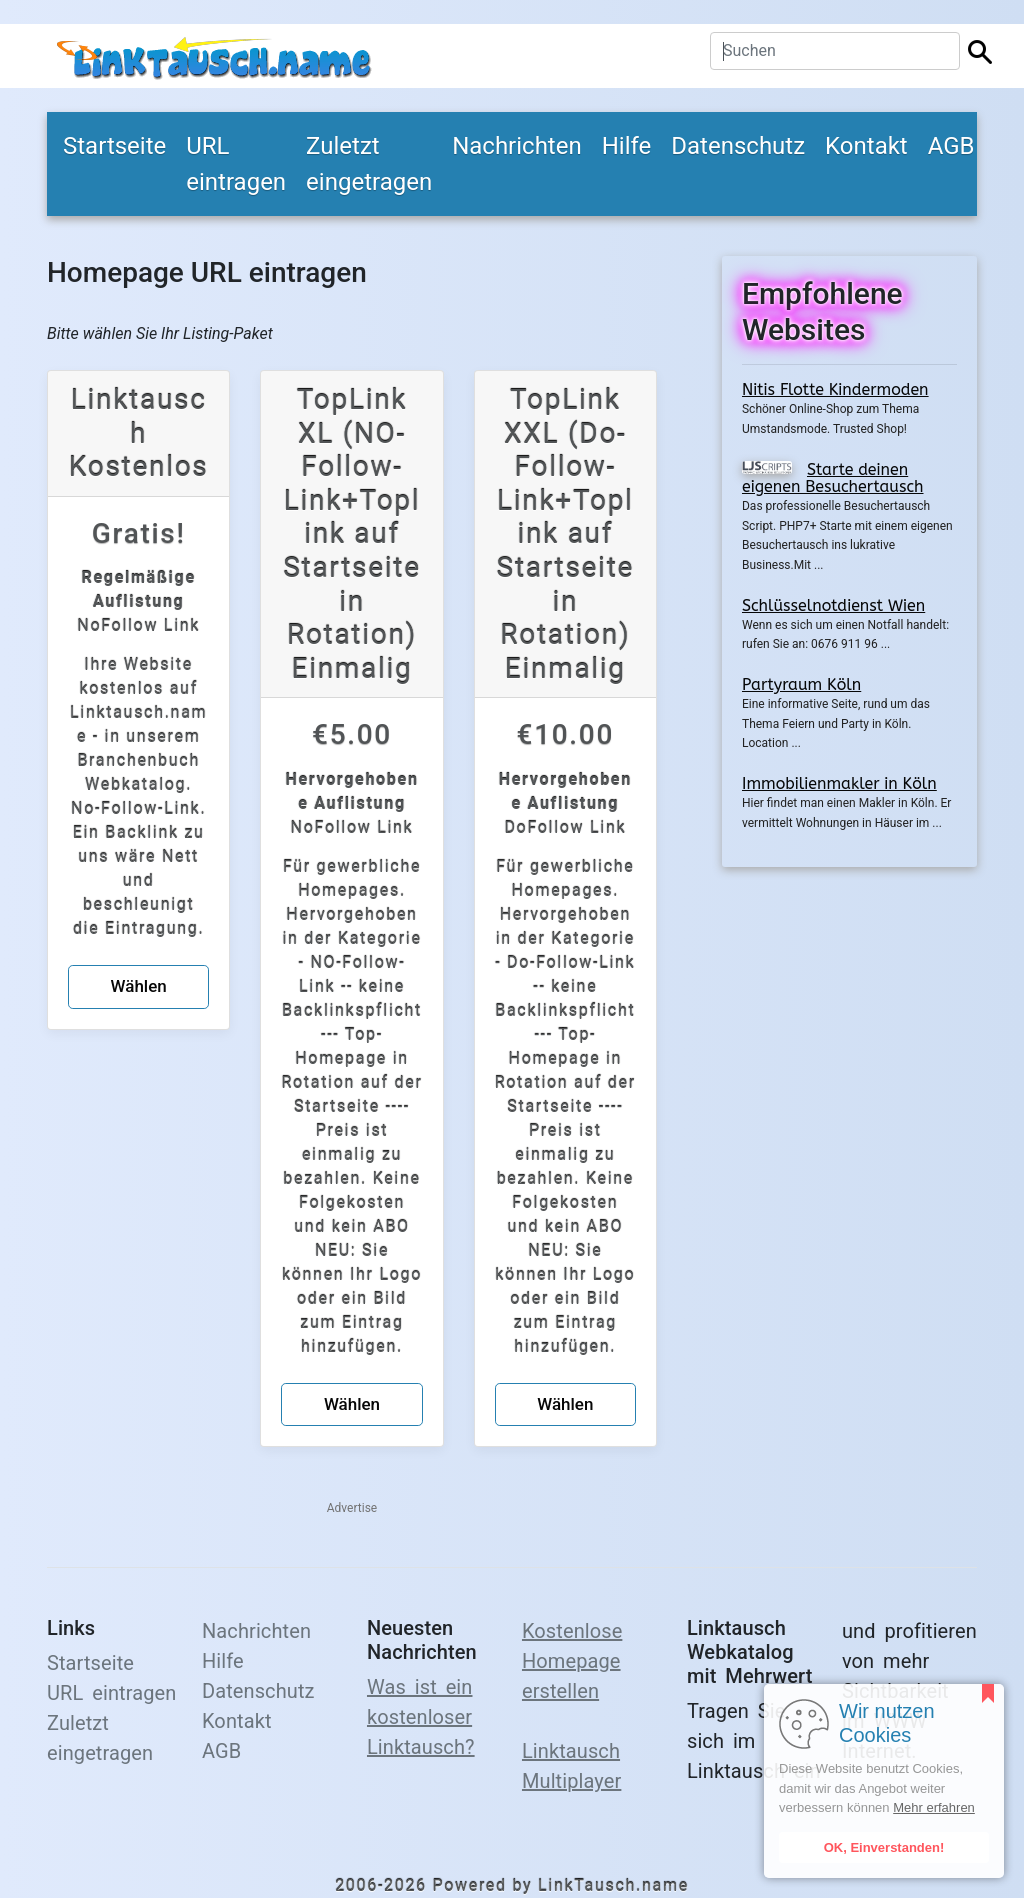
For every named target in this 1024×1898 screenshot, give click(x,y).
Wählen (139, 986)
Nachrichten (517, 146)
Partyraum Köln (801, 684)
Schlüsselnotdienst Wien (833, 605)
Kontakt (866, 146)
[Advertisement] (849, 1191)
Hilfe (627, 146)
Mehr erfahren (934, 1807)
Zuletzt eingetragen (369, 164)
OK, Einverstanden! (884, 1847)
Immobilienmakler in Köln (839, 783)
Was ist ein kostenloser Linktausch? (421, 1717)
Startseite (114, 146)
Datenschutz (738, 146)
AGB (951, 146)
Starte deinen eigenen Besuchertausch (833, 478)
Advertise (352, 1508)
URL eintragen (236, 164)
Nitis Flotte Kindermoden (835, 389)
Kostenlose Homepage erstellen (572, 1661)
